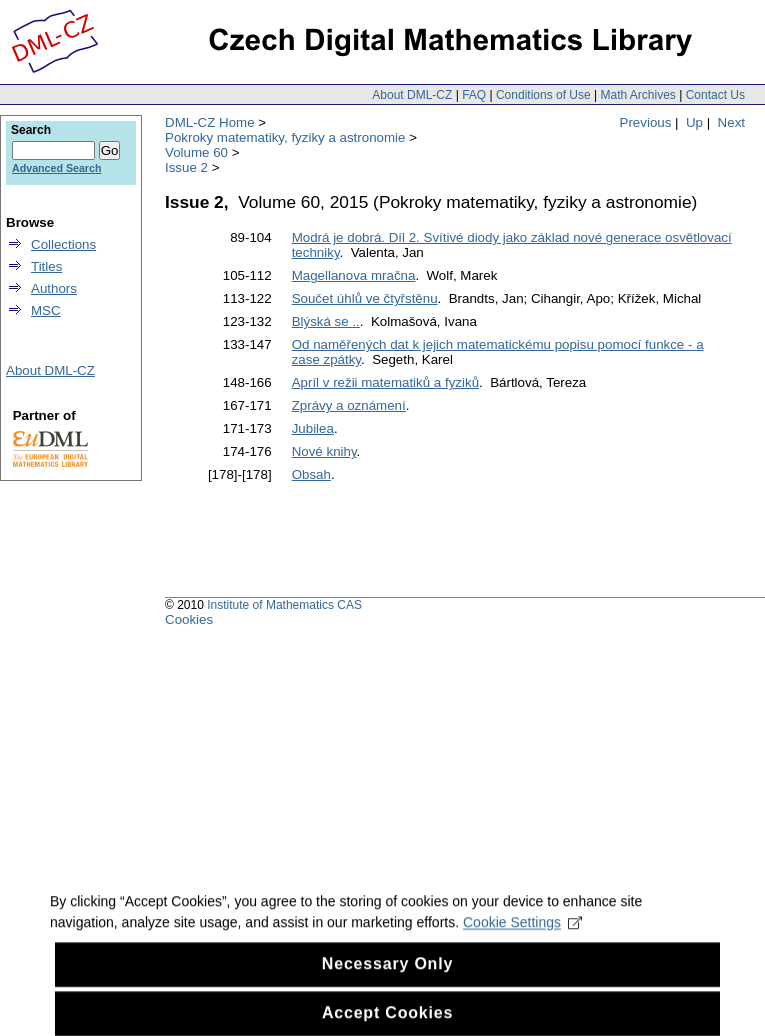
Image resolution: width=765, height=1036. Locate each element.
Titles (46, 266)
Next (731, 122)
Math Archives (637, 95)
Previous (646, 122)
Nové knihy (324, 451)
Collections (63, 244)
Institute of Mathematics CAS (284, 605)
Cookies (189, 619)
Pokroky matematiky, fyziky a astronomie (285, 137)
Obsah (311, 474)
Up (694, 122)
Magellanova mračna (354, 275)
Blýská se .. (326, 321)
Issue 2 (186, 167)
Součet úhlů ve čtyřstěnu (365, 298)
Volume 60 (196, 152)
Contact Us (715, 95)
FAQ (474, 95)
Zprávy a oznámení (349, 405)
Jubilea (313, 428)
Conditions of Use (543, 95)
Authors (54, 288)
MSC (46, 310)
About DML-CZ (412, 95)
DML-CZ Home (210, 122)
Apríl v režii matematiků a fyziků (385, 382)
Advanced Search (56, 168)
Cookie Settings (522, 936)
